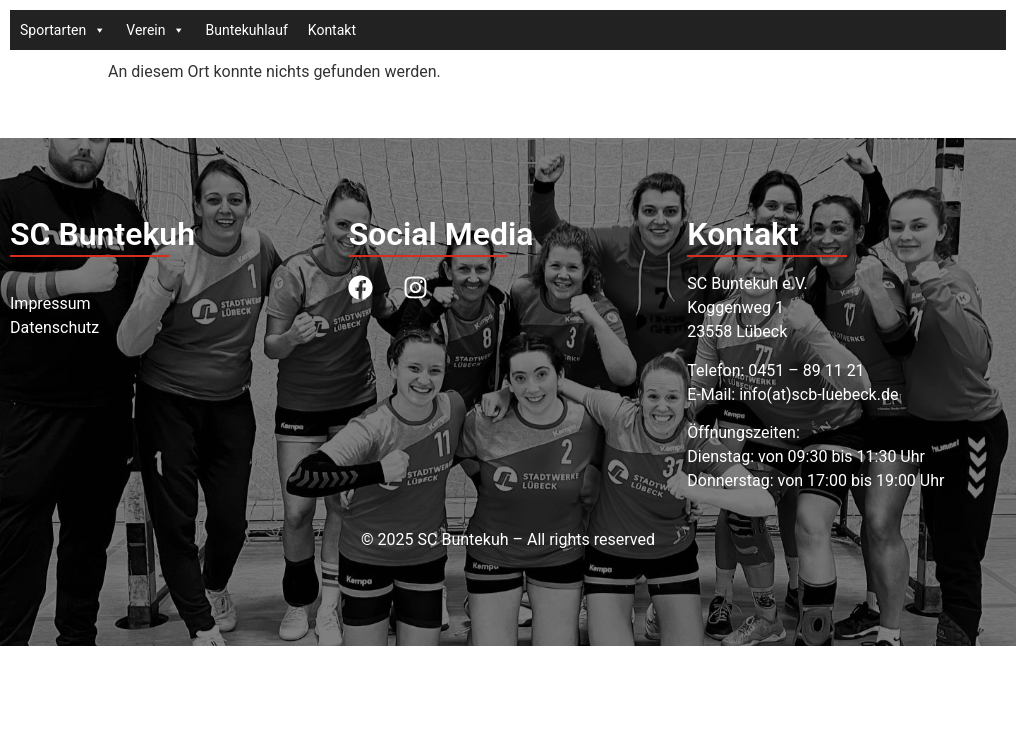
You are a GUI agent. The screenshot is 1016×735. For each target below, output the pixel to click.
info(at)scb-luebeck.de (818, 394)
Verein (155, 30)
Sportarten (63, 30)
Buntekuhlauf (246, 30)
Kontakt (332, 30)
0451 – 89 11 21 (806, 370)
